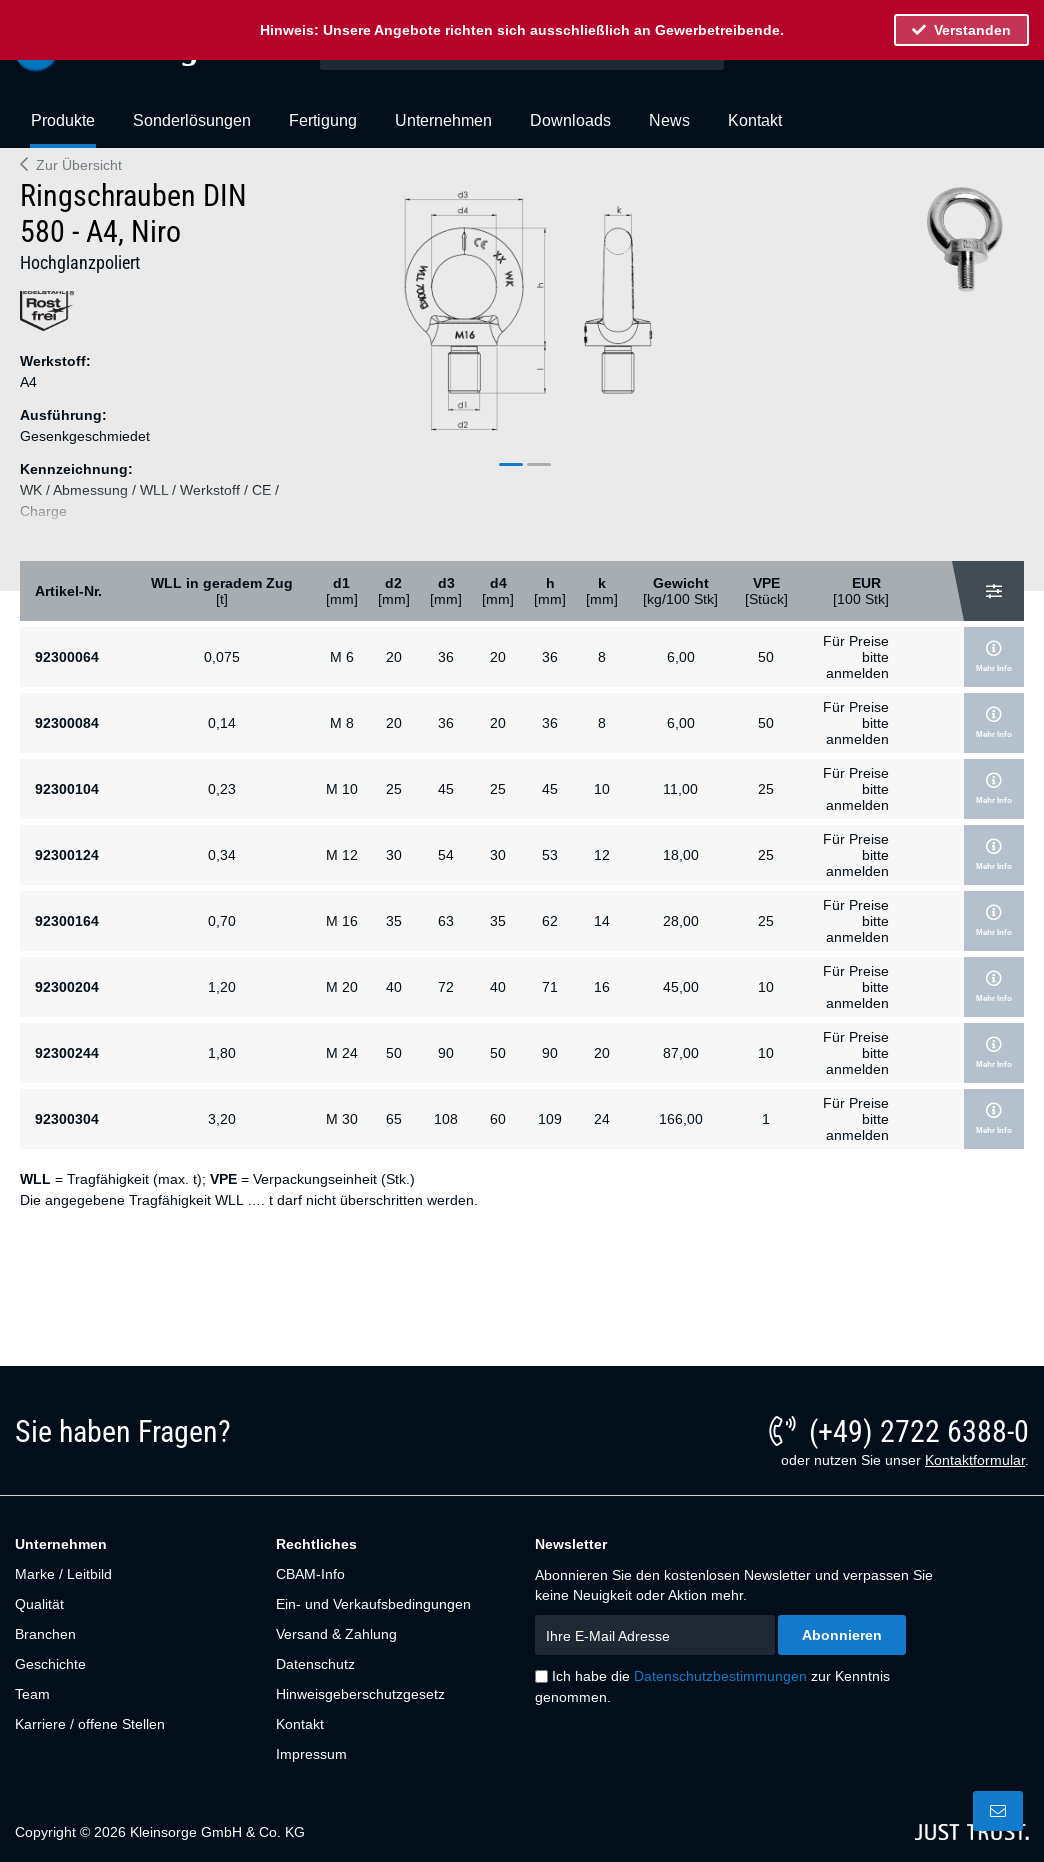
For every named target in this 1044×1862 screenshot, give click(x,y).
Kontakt (300, 1724)
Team (32, 1694)
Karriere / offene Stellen (90, 1724)
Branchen (45, 1634)
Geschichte (50, 1664)
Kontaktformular (975, 1460)
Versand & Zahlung (336, 1634)
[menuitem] (63, 129)
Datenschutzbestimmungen (720, 1676)
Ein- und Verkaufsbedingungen (373, 1604)
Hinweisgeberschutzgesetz (360, 1694)
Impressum (311, 1754)
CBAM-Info (310, 1574)
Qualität (39, 1604)
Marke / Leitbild (63, 1574)
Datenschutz (315, 1664)
